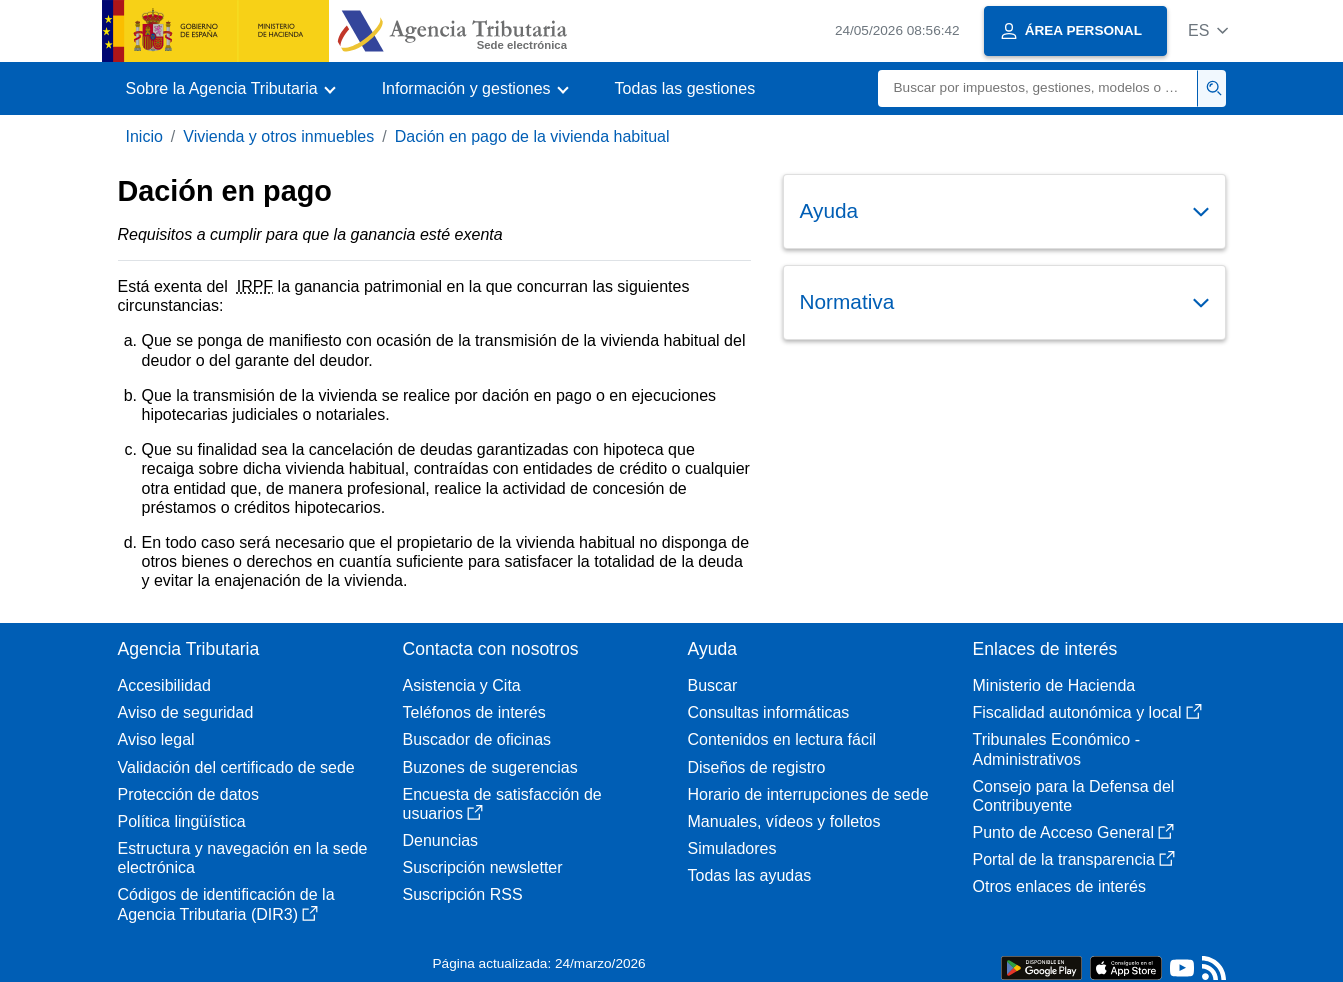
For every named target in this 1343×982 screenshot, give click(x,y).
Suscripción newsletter (483, 867)
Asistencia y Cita (462, 685)
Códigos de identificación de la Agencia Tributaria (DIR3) (226, 904)
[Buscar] (1038, 88)
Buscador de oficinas (477, 739)
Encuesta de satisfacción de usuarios (502, 804)
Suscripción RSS (463, 894)
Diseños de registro (757, 767)
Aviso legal (156, 739)
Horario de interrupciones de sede (808, 794)
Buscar (713, 685)
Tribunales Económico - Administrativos (1056, 749)
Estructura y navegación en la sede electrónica (243, 858)
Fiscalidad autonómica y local (1087, 712)
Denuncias (441, 840)
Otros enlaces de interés (1059, 886)
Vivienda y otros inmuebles (278, 136)
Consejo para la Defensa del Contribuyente (1074, 796)
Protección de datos (188, 794)
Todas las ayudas (750, 875)
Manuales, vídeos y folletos (784, 821)
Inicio (144, 136)
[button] (1208, 30)
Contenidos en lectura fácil (782, 739)
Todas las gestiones (685, 88)
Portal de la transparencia (1074, 859)
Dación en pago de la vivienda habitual (532, 136)
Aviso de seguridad (186, 712)
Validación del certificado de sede (236, 767)
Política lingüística (182, 821)
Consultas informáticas (769, 712)
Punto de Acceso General (1073, 832)
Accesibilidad (164, 685)
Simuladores (732, 848)
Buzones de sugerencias (490, 767)
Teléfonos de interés (474, 712)
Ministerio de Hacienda (1054, 685)
